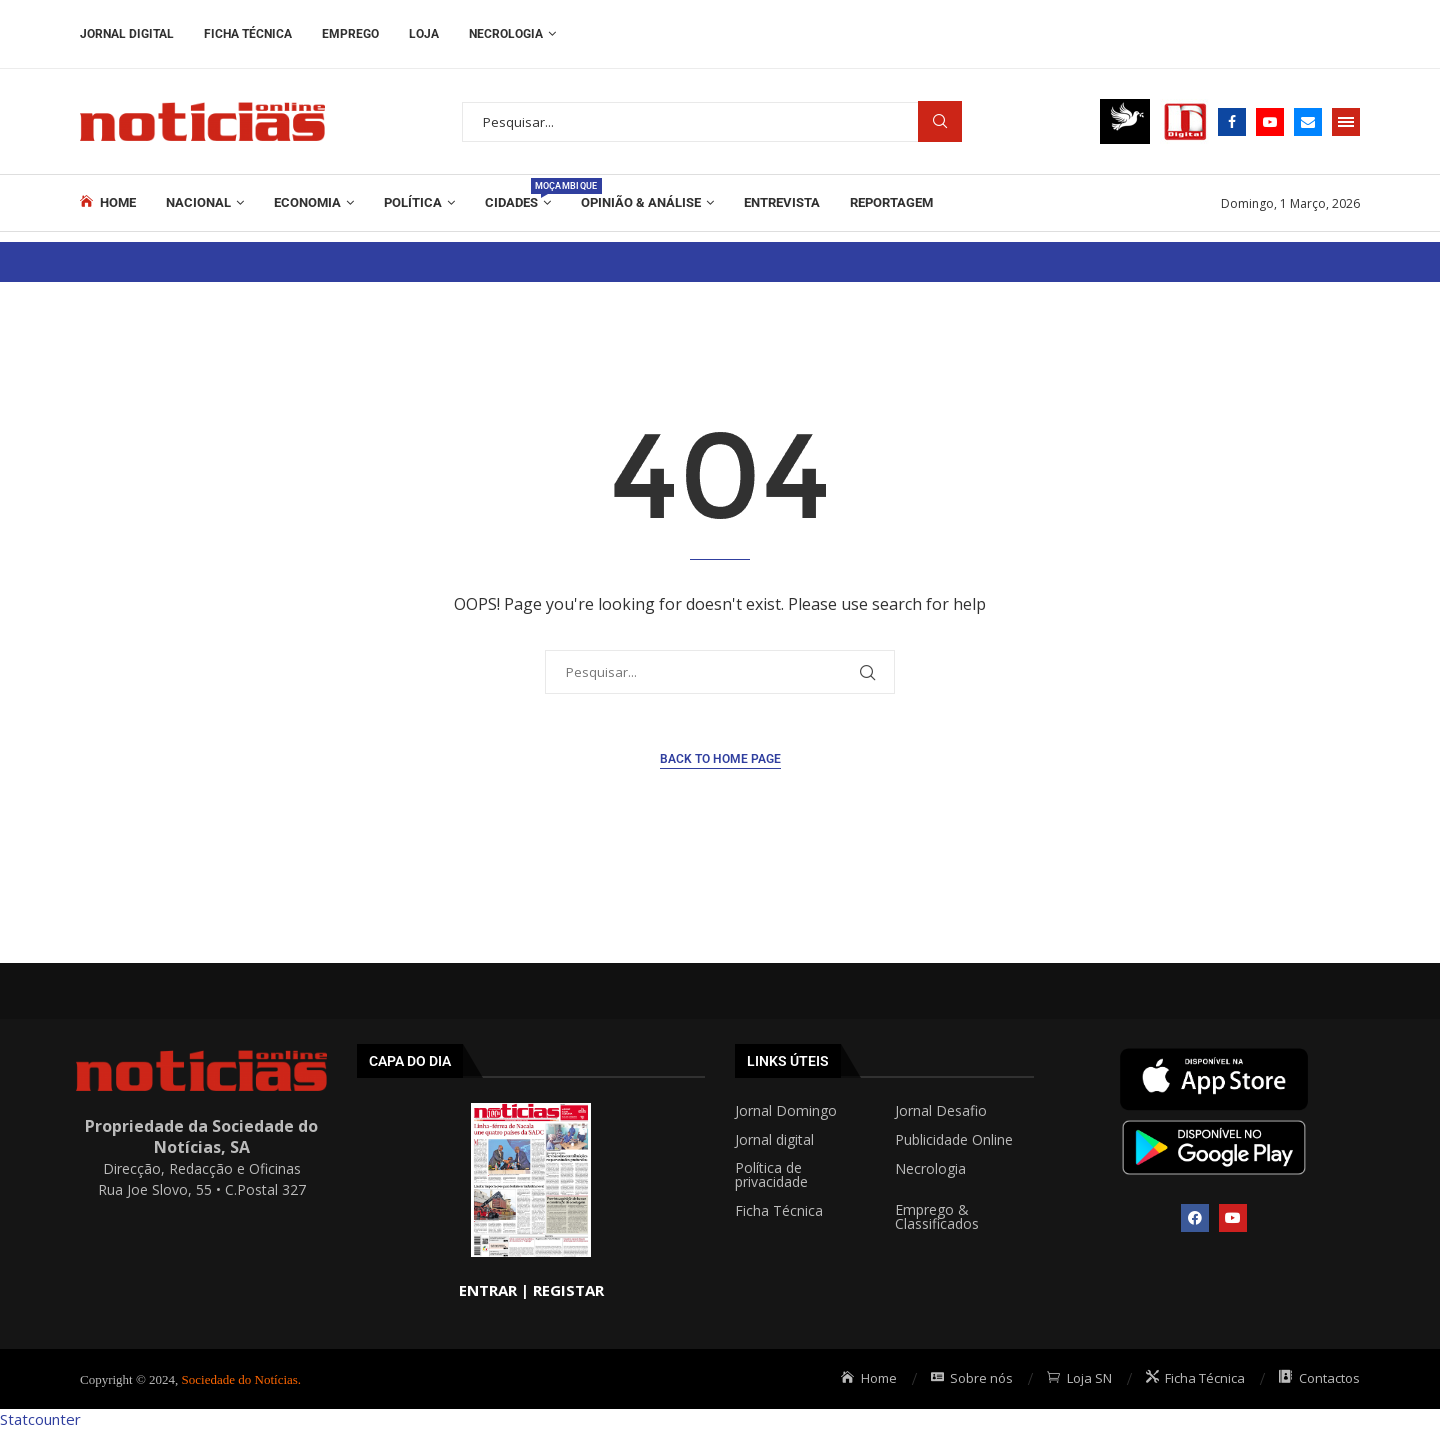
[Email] (1308, 122)
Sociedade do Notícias (240, 1379)
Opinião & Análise (641, 202)
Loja (424, 34)
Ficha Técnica (248, 34)
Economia (307, 202)
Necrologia (506, 34)
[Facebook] (1232, 122)
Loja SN (1079, 1378)
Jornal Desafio (941, 1111)
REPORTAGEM (891, 202)
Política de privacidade (771, 1175)
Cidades (518, 194)
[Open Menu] (1346, 122)
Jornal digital (774, 1140)
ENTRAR (488, 1290)
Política (413, 202)
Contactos (1319, 1378)
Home (108, 202)
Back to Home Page (720, 759)
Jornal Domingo (786, 1111)
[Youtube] (1270, 122)
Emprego (350, 34)
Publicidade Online (954, 1140)
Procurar (940, 121)
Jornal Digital (127, 34)
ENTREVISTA (782, 202)
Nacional (198, 202)
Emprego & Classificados (937, 1217)
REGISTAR (568, 1290)
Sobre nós (972, 1378)
